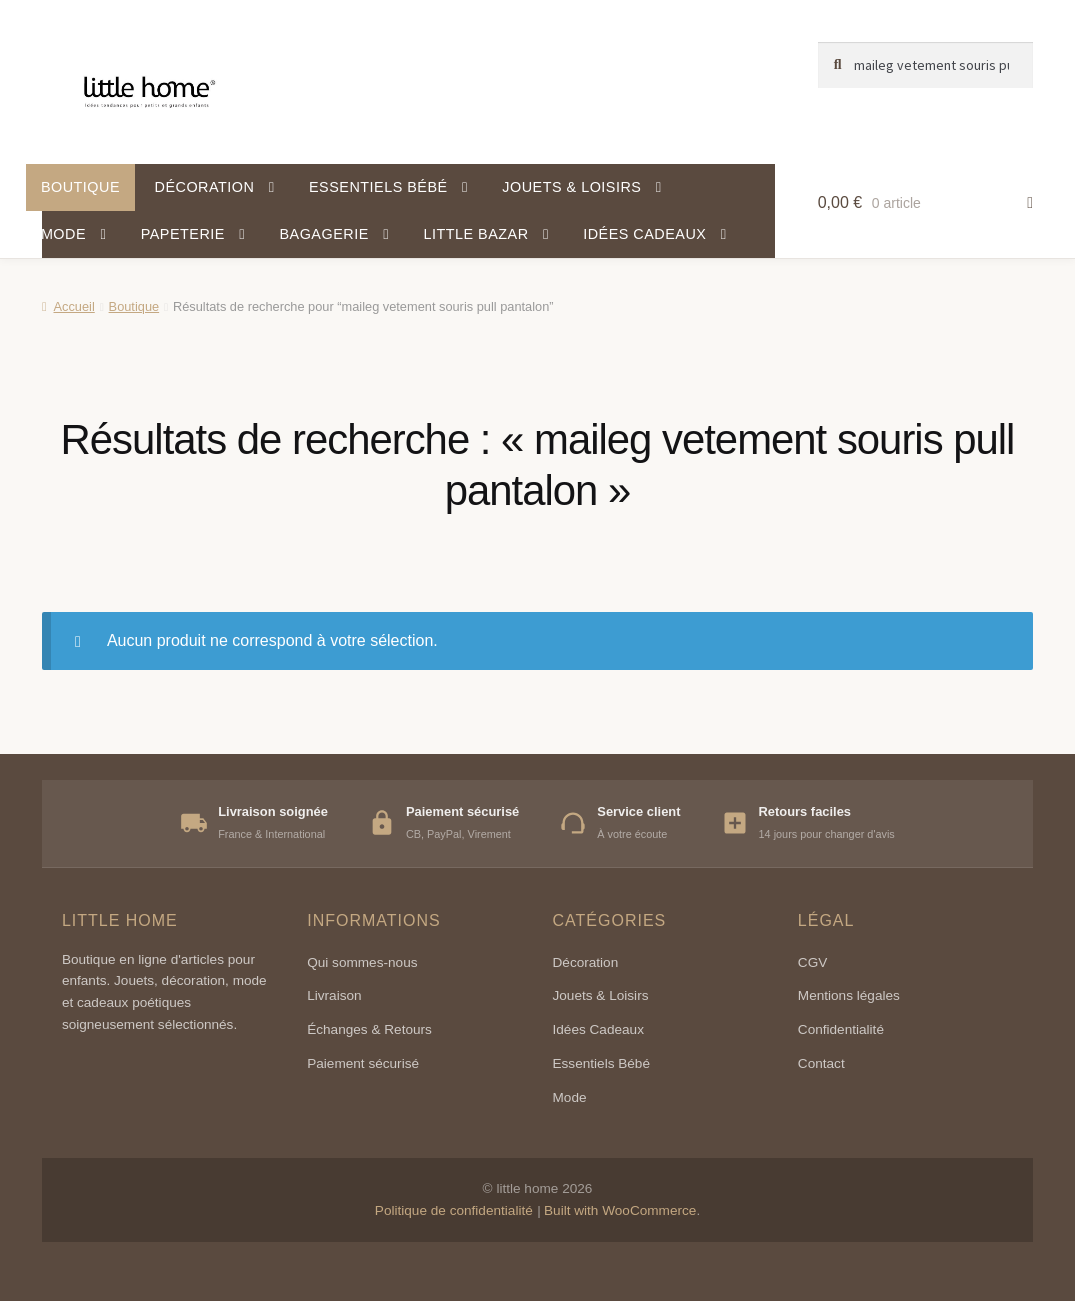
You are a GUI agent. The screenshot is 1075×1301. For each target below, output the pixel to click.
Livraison (334, 995)
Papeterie (183, 234)
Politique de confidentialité (454, 1210)
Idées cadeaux (644, 234)
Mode (63, 234)
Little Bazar (475, 234)
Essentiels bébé (378, 187)
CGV (812, 962)
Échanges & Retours (369, 1029)
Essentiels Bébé (601, 1063)
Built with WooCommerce (620, 1210)
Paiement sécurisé (363, 1063)
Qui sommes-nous (362, 962)
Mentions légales (849, 995)
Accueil (73, 306)
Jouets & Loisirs (571, 187)
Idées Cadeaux (598, 1029)
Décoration (205, 187)
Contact (821, 1063)
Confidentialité (841, 1029)
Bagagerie (323, 234)
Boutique (80, 187)
